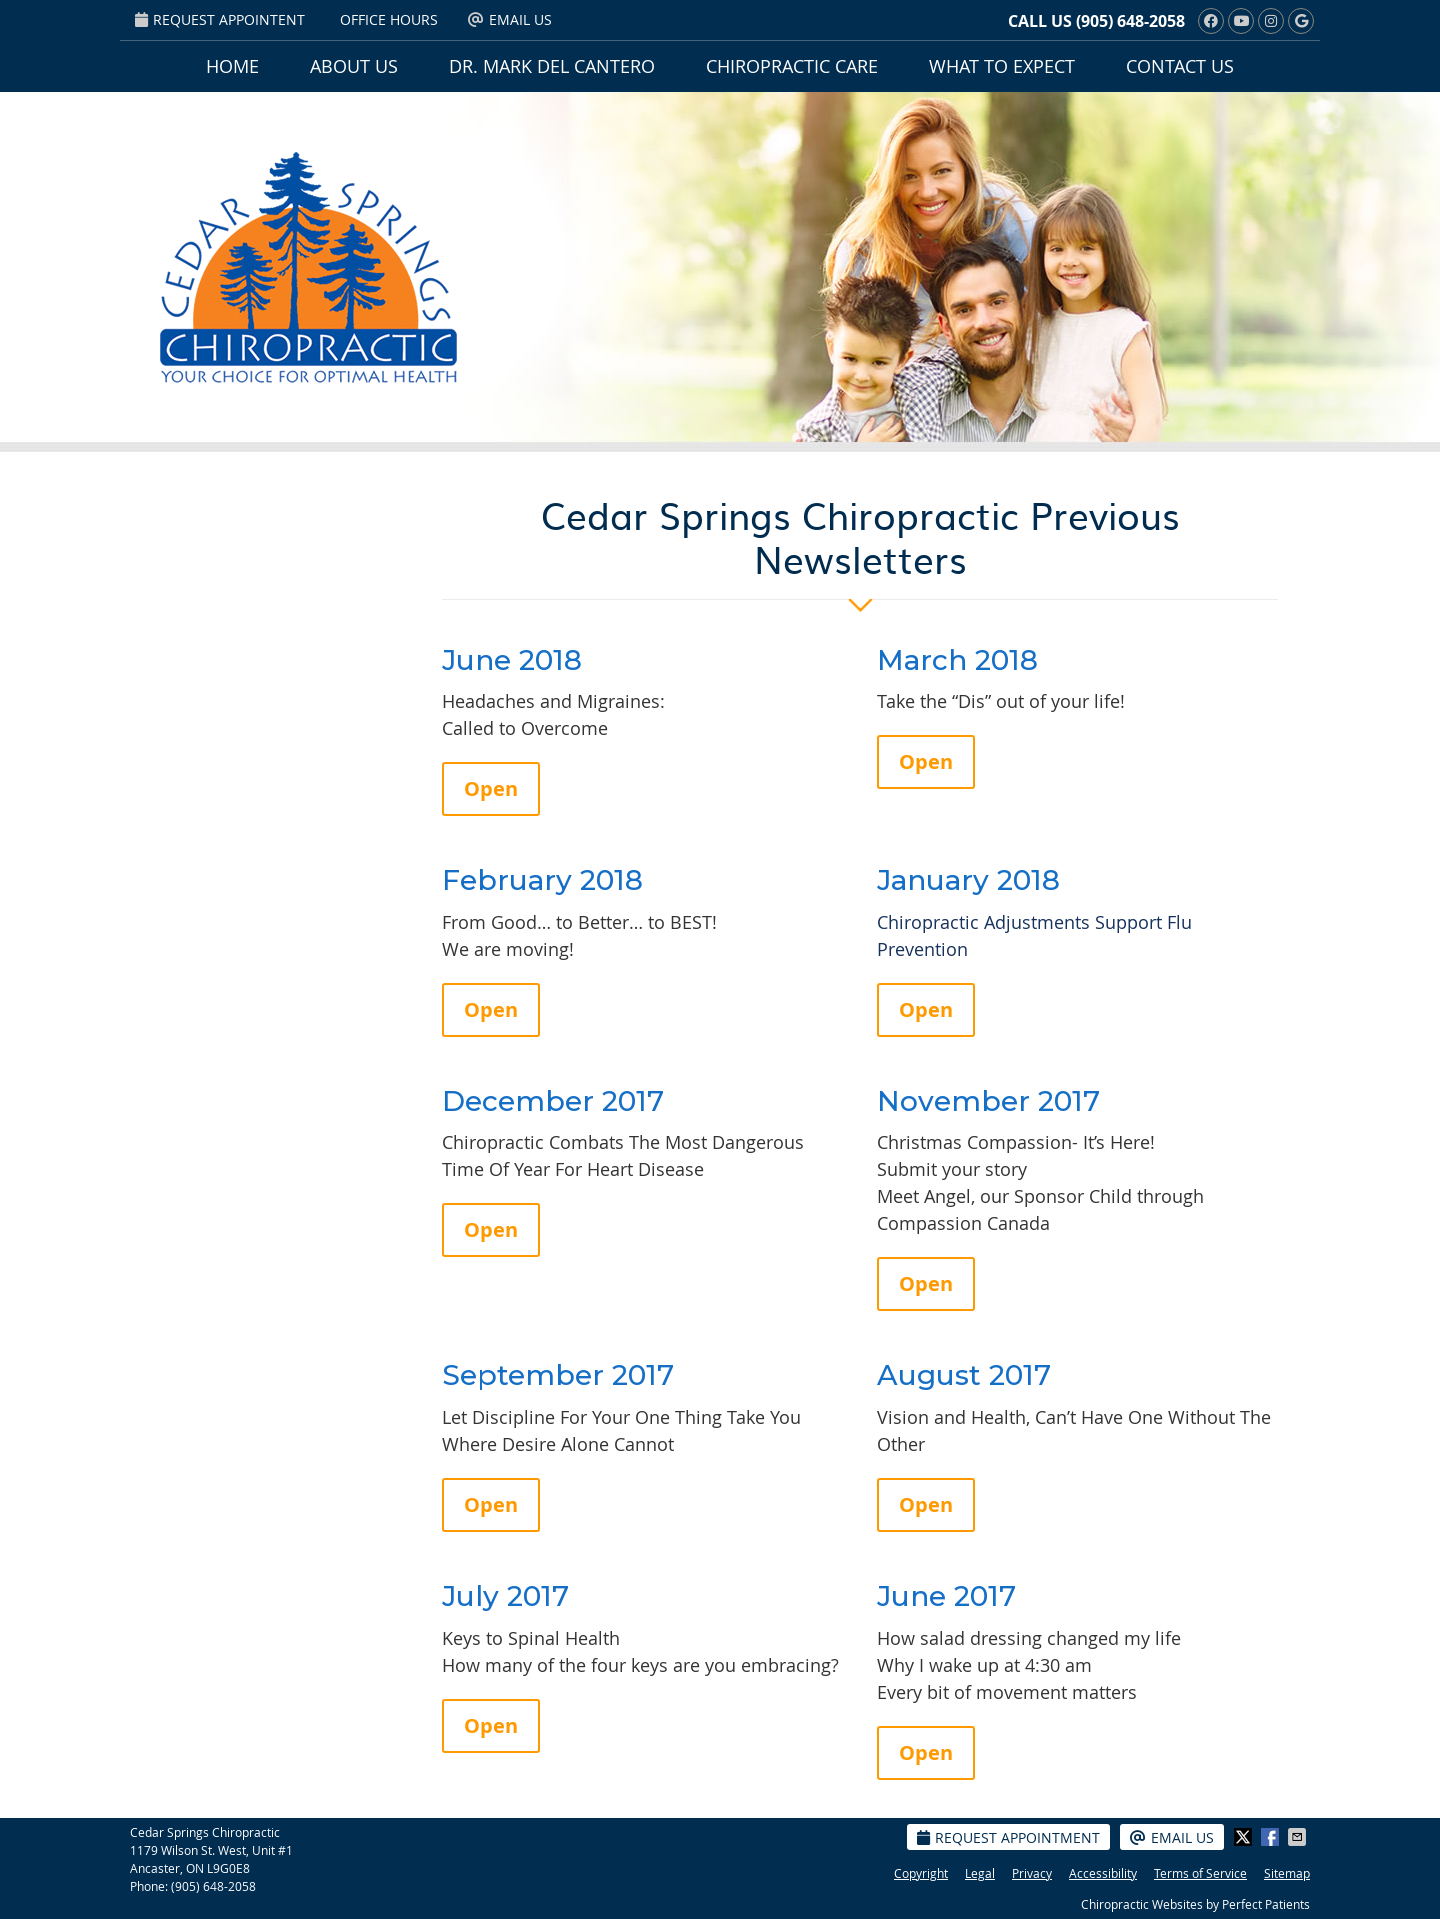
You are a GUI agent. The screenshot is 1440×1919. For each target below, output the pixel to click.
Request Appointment (1008, 1837)
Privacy (1032, 1873)
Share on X (1245, 1837)
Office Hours (389, 19)
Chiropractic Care (792, 66)
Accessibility (1103, 1873)
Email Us (510, 19)
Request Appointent (220, 19)
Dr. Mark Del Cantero (552, 66)
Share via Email (1299, 1837)
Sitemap (1287, 1873)
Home (232, 66)
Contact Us (1180, 66)
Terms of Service (1200, 1873)
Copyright (921, 1873)
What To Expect (1002, 66)
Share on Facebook (1272, 1837)
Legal (980, 1873)
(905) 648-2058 (1130, 21)
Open (491, 788)
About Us (354, 66)
